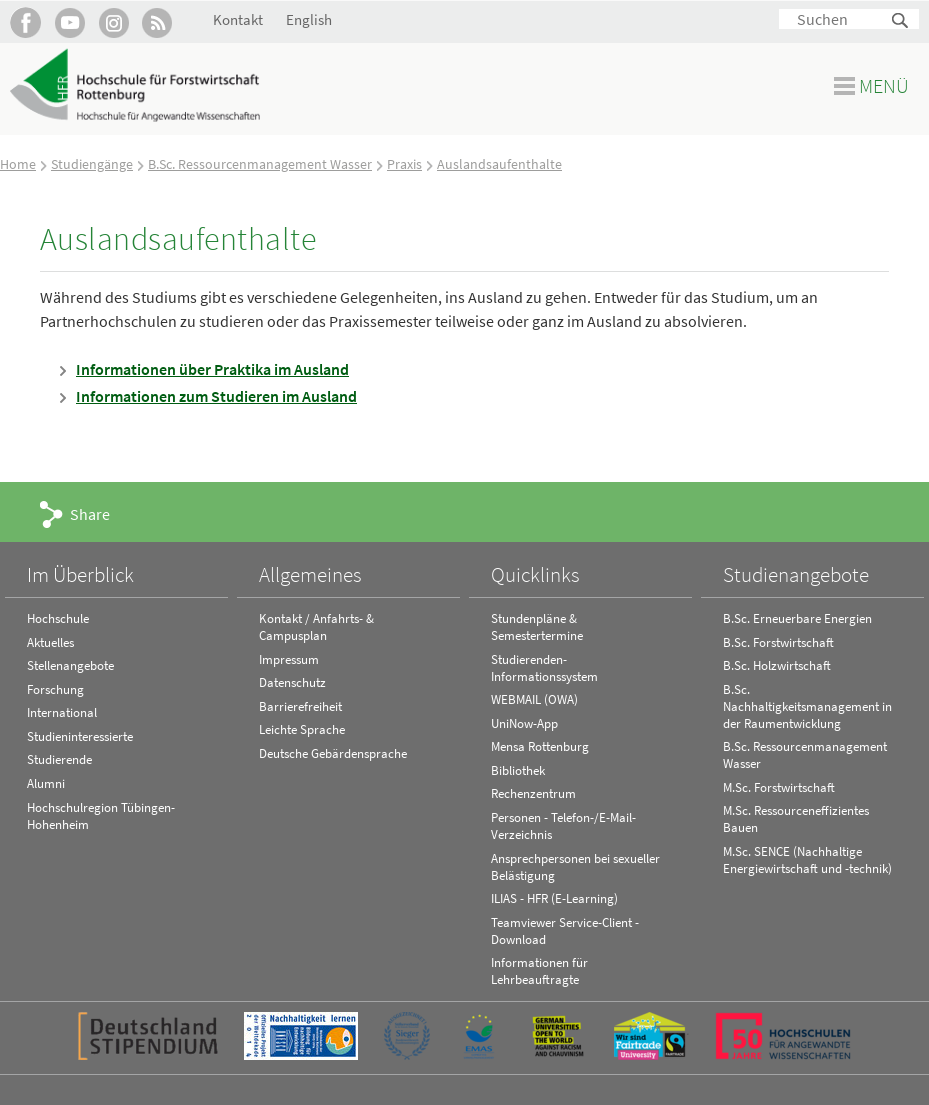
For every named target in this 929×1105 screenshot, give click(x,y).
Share (90, 514)
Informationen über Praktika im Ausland (212, 369)
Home (18, 164)
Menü (884, 85)
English (309, 19)
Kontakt (238, 19)
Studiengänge (92, 164)
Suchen (901, 21)
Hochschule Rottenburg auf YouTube (69, 22)
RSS (157, 22)
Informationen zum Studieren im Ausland (216, 396)
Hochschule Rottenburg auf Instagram (113, 22)
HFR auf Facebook (25, 22)
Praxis (404, 164)
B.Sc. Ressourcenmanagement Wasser (260, 164)
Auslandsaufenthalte (499, 164)
